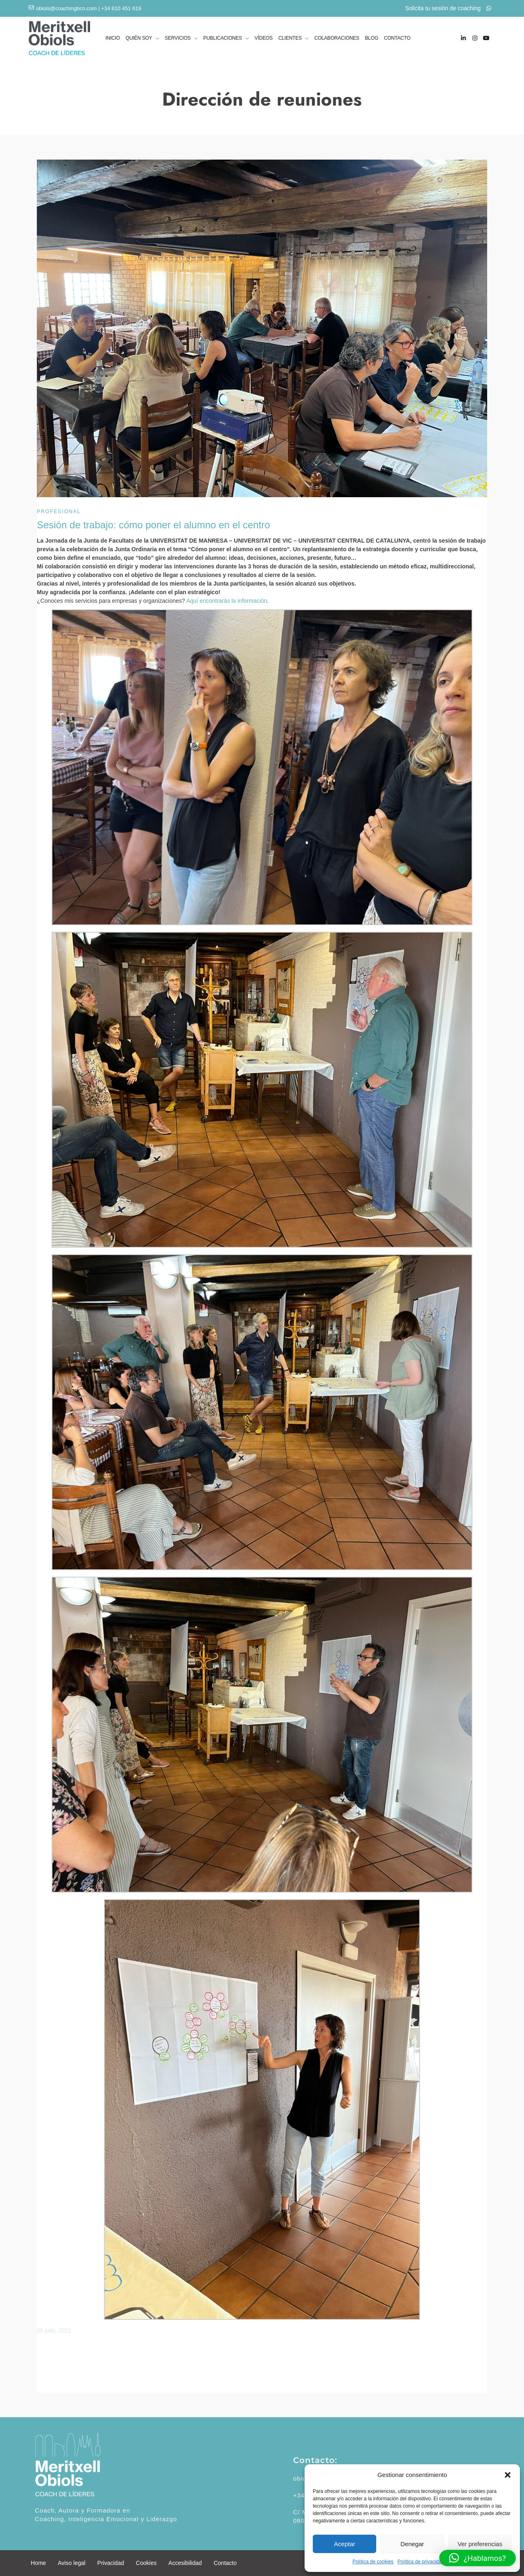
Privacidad (110, 2563)
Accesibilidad (185, 2563)
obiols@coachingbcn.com (66, 8)
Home (38, 2563)
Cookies (146, 2563)
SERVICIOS (177, 38)
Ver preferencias (480, 2543)
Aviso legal (71, 2563)
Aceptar (344, 2543)
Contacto (225, 2563)
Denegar (412, 2543)
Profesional (59, 511)
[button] (508, 2475)
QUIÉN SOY (139, 38)
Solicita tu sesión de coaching (448, 8)
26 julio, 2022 (54, 2330)
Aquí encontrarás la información (226, 600)
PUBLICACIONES (222, 38)
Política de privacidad (421, 2562)
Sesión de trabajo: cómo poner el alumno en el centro (153, 524)
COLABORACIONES (336, 38)
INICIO (112, 38)
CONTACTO (397, 38)
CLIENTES (290, 38)
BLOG (372, 38)
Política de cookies (372, 2562)
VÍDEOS (264, 38)
